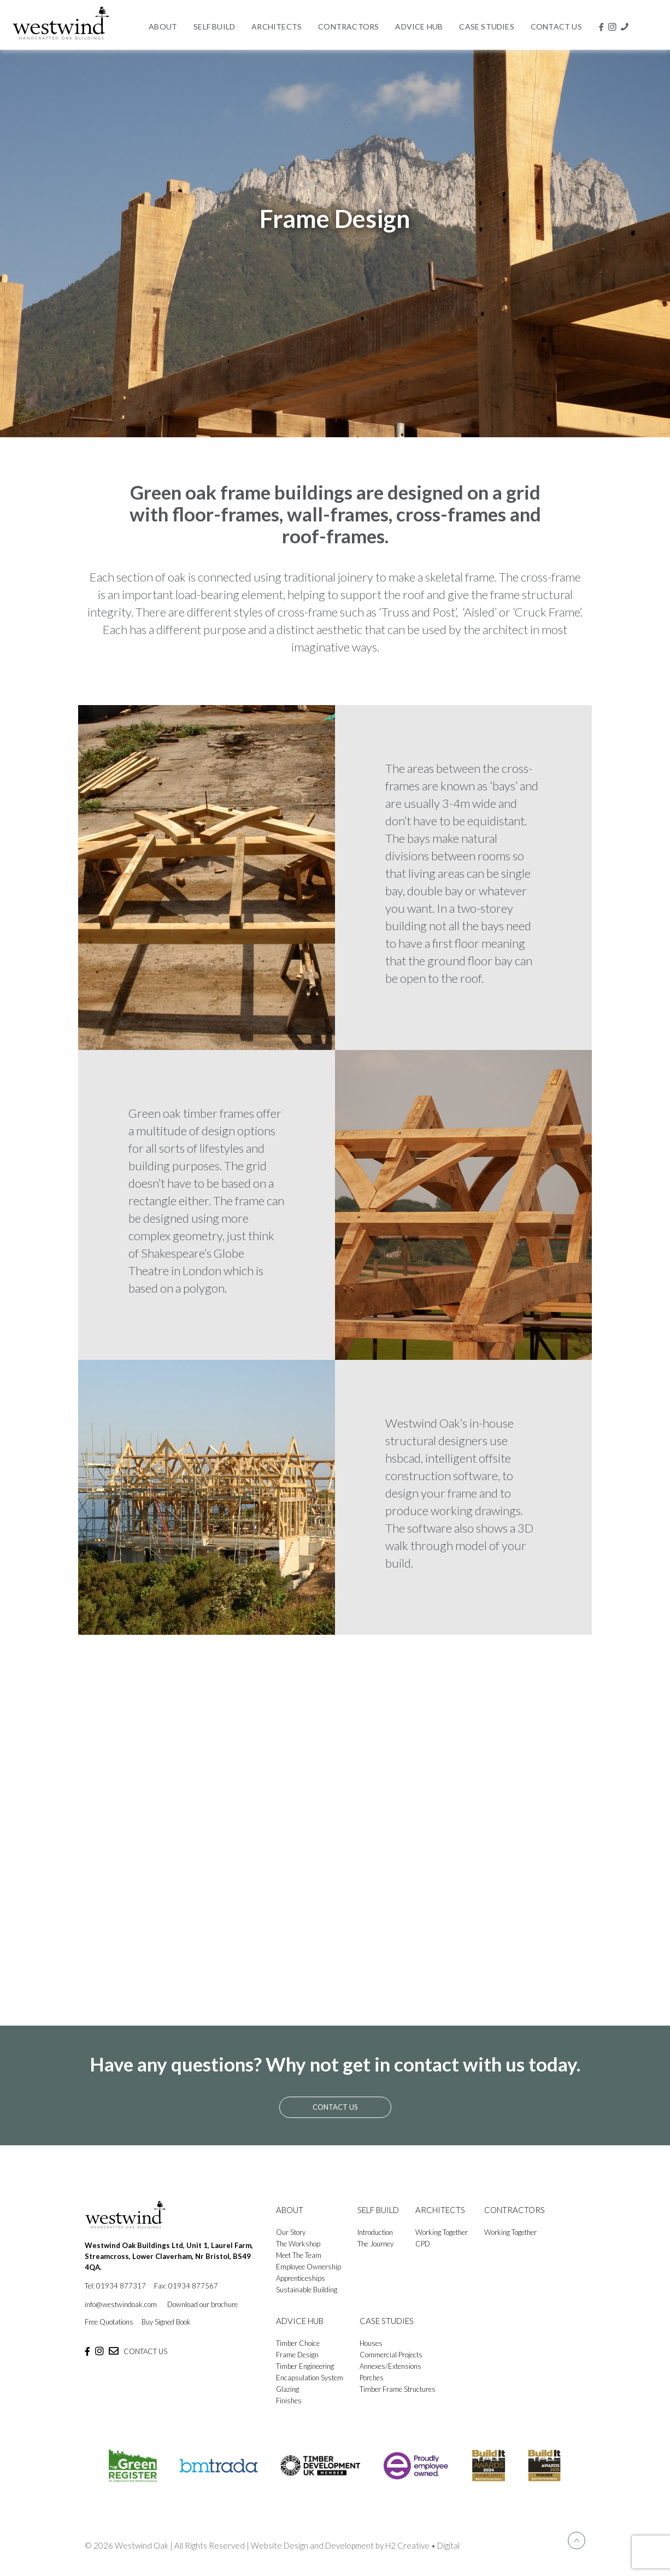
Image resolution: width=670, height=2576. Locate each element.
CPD (422, 2243)
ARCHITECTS (440, 2210)
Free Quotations (109, 2321)
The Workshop (298, 2243)
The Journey (375, 2243)
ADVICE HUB (300, 2321)
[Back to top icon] (576, 2540)
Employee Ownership (308, 2266)
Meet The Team (298, 2255)
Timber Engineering (305, 2366)
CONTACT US (145, 2351)
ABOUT (289, 2210)
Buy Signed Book (166, 2321)
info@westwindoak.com (121, 2304)
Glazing (287, 2389)
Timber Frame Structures (398, 2389)
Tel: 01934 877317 (115, 2285)
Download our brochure (202, 2304)
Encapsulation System (309, 2377)
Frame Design (297, 2354)
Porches (372, 2377)
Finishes (289, 2400)
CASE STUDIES (387, 2321)
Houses (371, 2343)
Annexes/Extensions (390, 2366)
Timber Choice (298, 2343)
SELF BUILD (378, 2210)
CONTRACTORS (514, 2210)
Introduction (375, 2232)
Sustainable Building (306, 2289)
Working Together (441, 2232)
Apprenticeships (300, 2278)
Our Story (290, 2232)
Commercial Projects (391, 2354)
